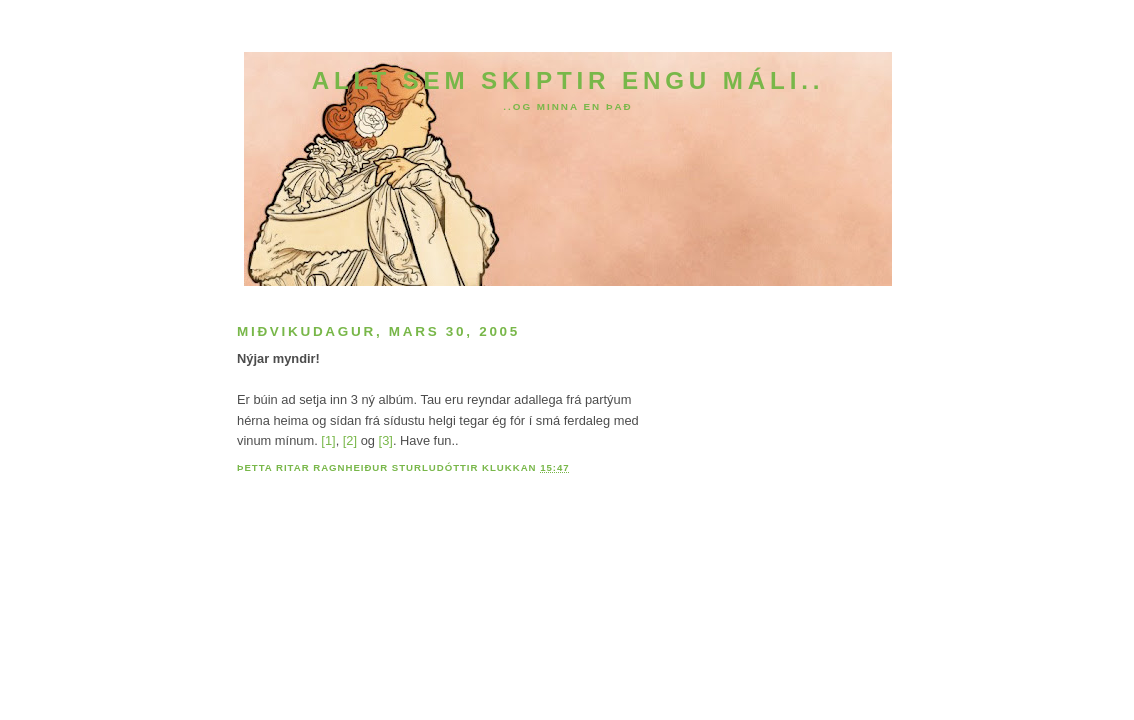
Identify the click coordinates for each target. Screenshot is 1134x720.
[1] (328, 440)
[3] (386, 440)
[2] (350, 440)
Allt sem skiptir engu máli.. (568, 80)
